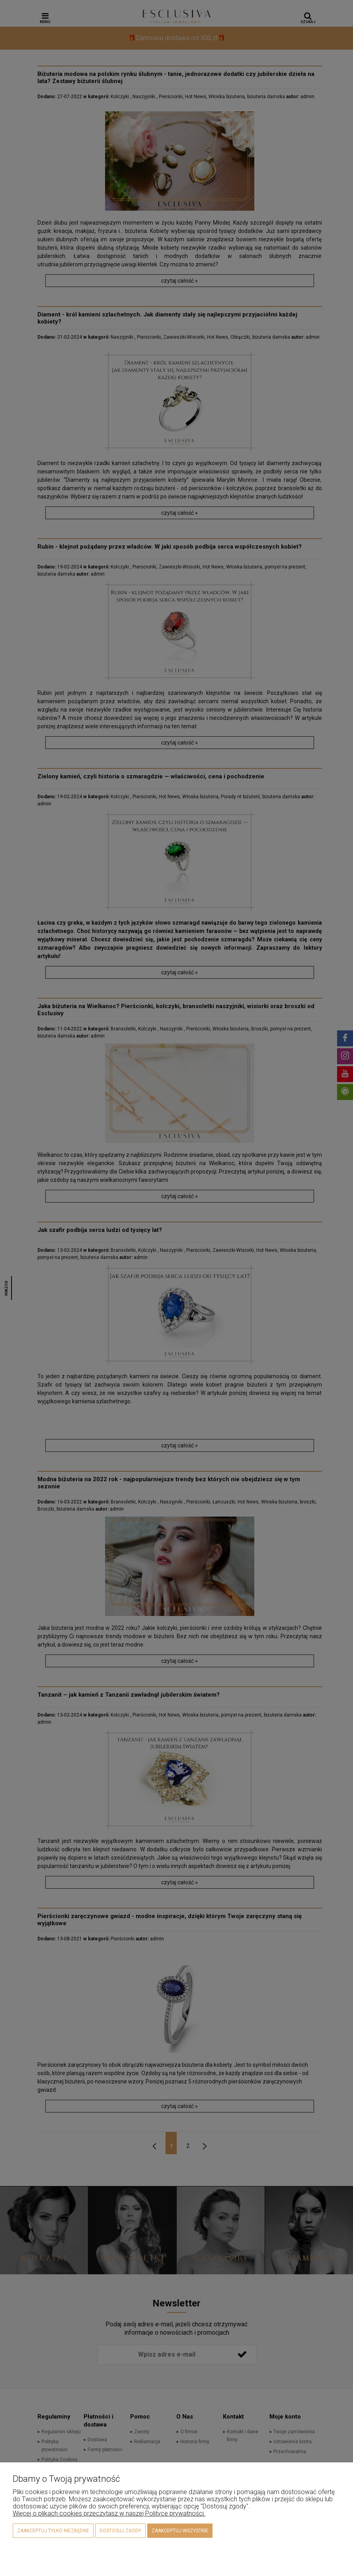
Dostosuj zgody (120, 2530)
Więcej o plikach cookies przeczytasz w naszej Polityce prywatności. (109, 2513)
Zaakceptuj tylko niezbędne (53, 2530)
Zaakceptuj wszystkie (180, 2530)
